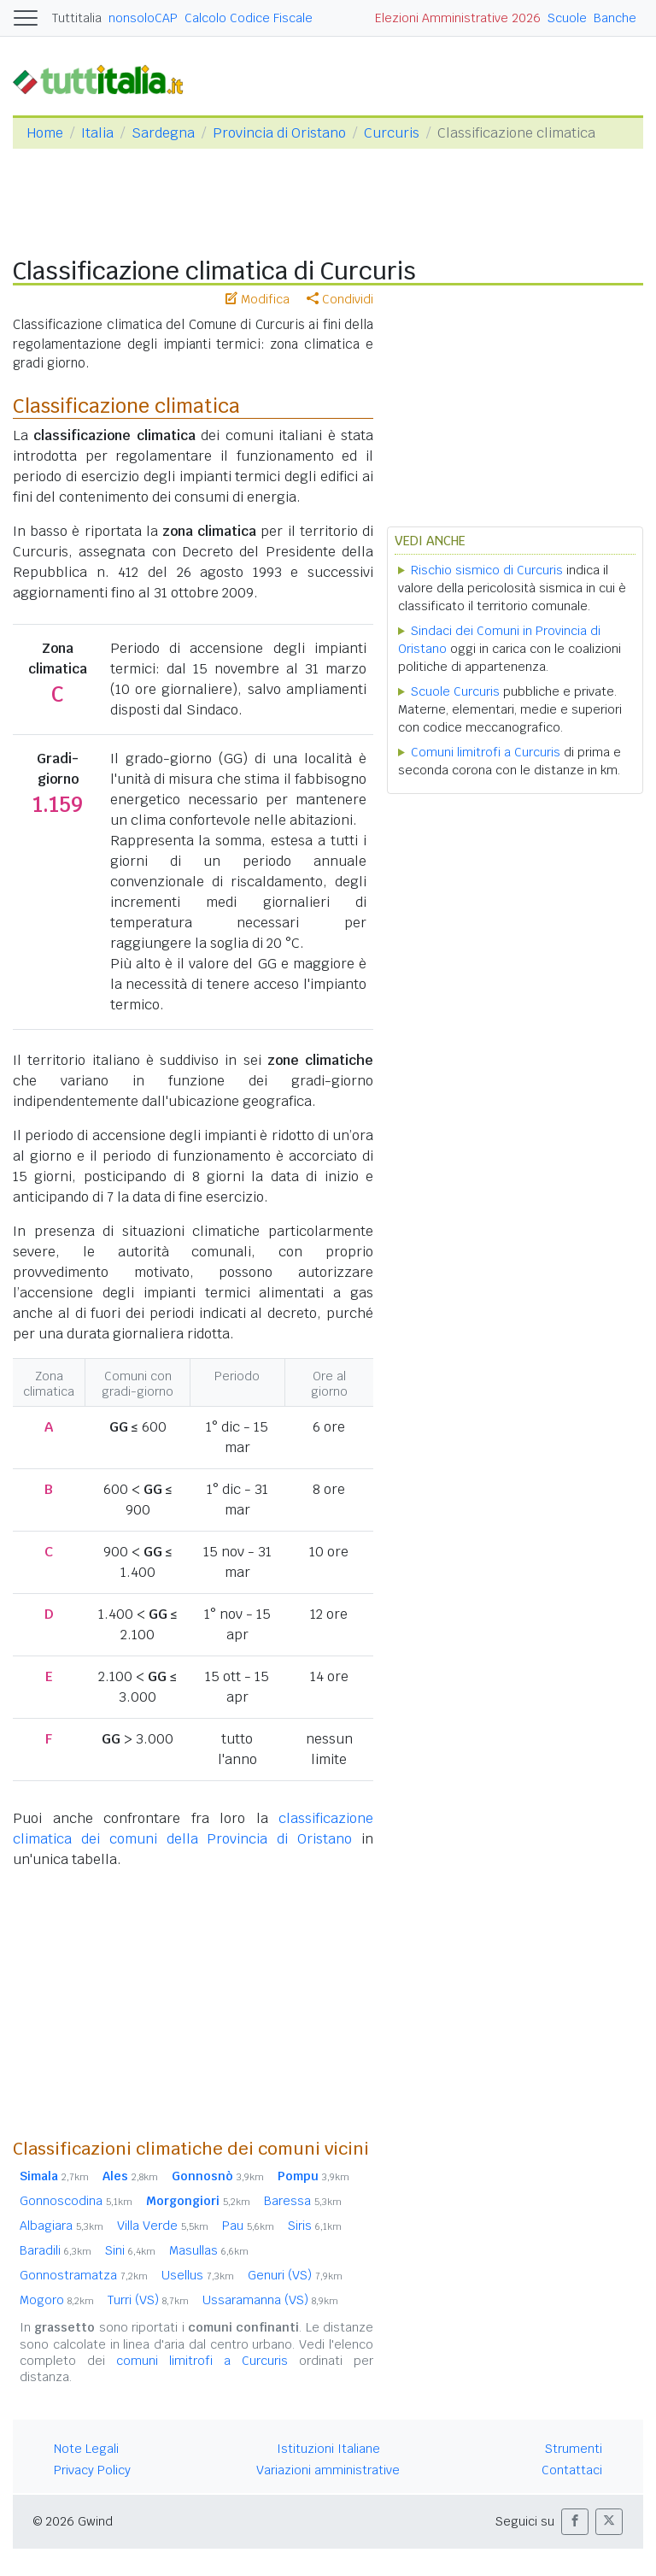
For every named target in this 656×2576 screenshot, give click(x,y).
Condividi (340, 299)
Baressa (303, 2200)
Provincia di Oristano (279, 133)
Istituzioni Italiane (328, 2448)
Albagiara (61, 2225)
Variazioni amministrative (328, 2470)
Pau (248, 2225)
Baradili (55, 2250)
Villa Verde (162, 2225)
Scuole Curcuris (455, 691)
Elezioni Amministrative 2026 (458, 18)
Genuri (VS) (295, 2275)
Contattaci (572, 2470)
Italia (97, 133)
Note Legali (86, 2448)
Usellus (197, 2275)
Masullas (209, 2250)
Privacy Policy (92, 2470)
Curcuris (391, 133)
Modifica (258, 299)
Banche (615, 18)
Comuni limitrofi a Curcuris (485, 752)
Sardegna (163, 133)
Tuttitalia (77, 18)
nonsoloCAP (143, 18)
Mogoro (57, 2300)
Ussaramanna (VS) (270, 2300)
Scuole (567, 18)
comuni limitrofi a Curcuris (202, 2360)
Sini (130, 2250)
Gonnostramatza (84, 2275)
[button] (575, 2521)
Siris (315, 2225)
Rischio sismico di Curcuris (487, 570)
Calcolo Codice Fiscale (248, 18)
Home (44, 133)
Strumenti (573, 2448)
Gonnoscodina (76, 2200)
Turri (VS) (148, 2300)
